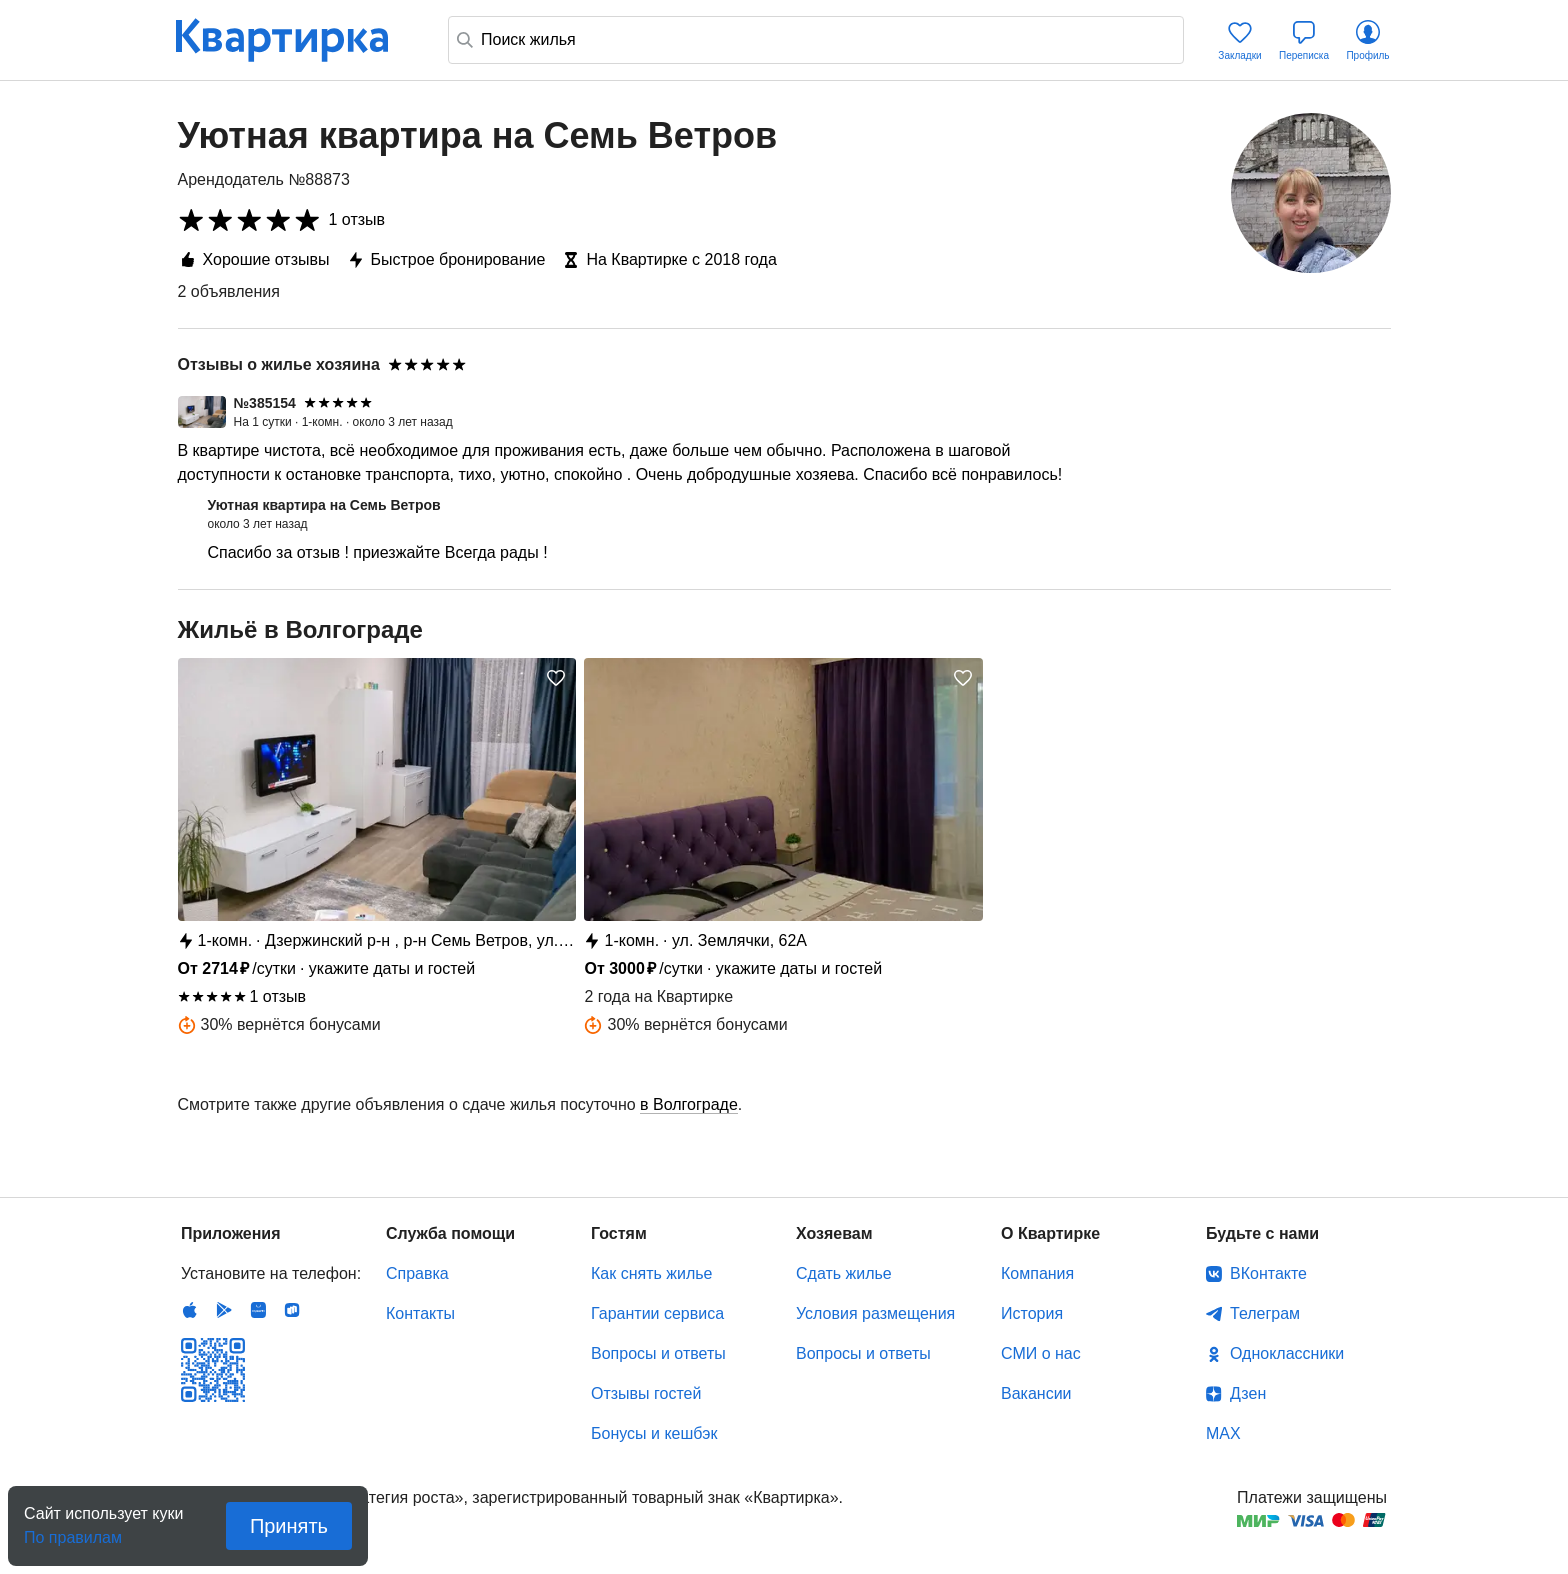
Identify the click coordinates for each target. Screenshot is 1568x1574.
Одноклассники (1287, 1353)
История (1032, 1313)
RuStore (292, 1310)
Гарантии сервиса (657, 1313)
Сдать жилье (844, 1273)
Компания (1037, 1273)
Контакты (420, 1313)
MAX (1223, 1433)
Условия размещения (875, 1313)
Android (224, 1310)
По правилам (73, 1531)
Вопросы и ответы (658, 1353)
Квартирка (296, 40)
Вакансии (1036, 1393)
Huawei (258, 1310)
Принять (289, 1526)
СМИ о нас (1041, 1353)
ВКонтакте (1268, 1273)
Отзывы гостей (646, 1393)
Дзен (1248, 1393)
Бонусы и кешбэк (654, 1433)
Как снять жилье (651, 1273)
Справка (417, 1273)
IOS (190, 1310)
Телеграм (1265, 1313)
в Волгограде (689, 1104)
